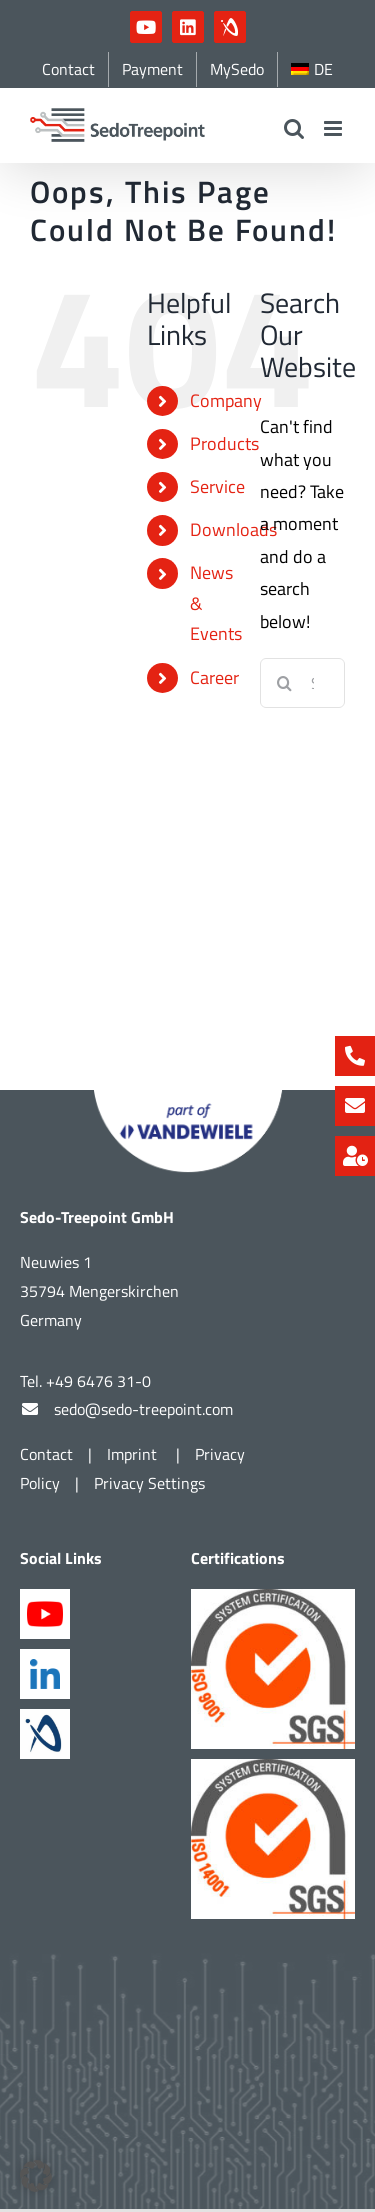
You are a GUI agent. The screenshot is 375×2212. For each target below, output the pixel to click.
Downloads (233, 529)
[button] (36, 2176)
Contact (46, 1421)
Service (217, 486)
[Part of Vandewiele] (188, 1065)
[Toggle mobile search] (294, 128)
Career (214, 677)
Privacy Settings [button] (149, 1450)
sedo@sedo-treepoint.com (143, 1376)
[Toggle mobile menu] (334, 128)
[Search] (285, 683)
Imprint (134, 1421)
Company (226, 400)
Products (224, 443)
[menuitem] (312, 69)
